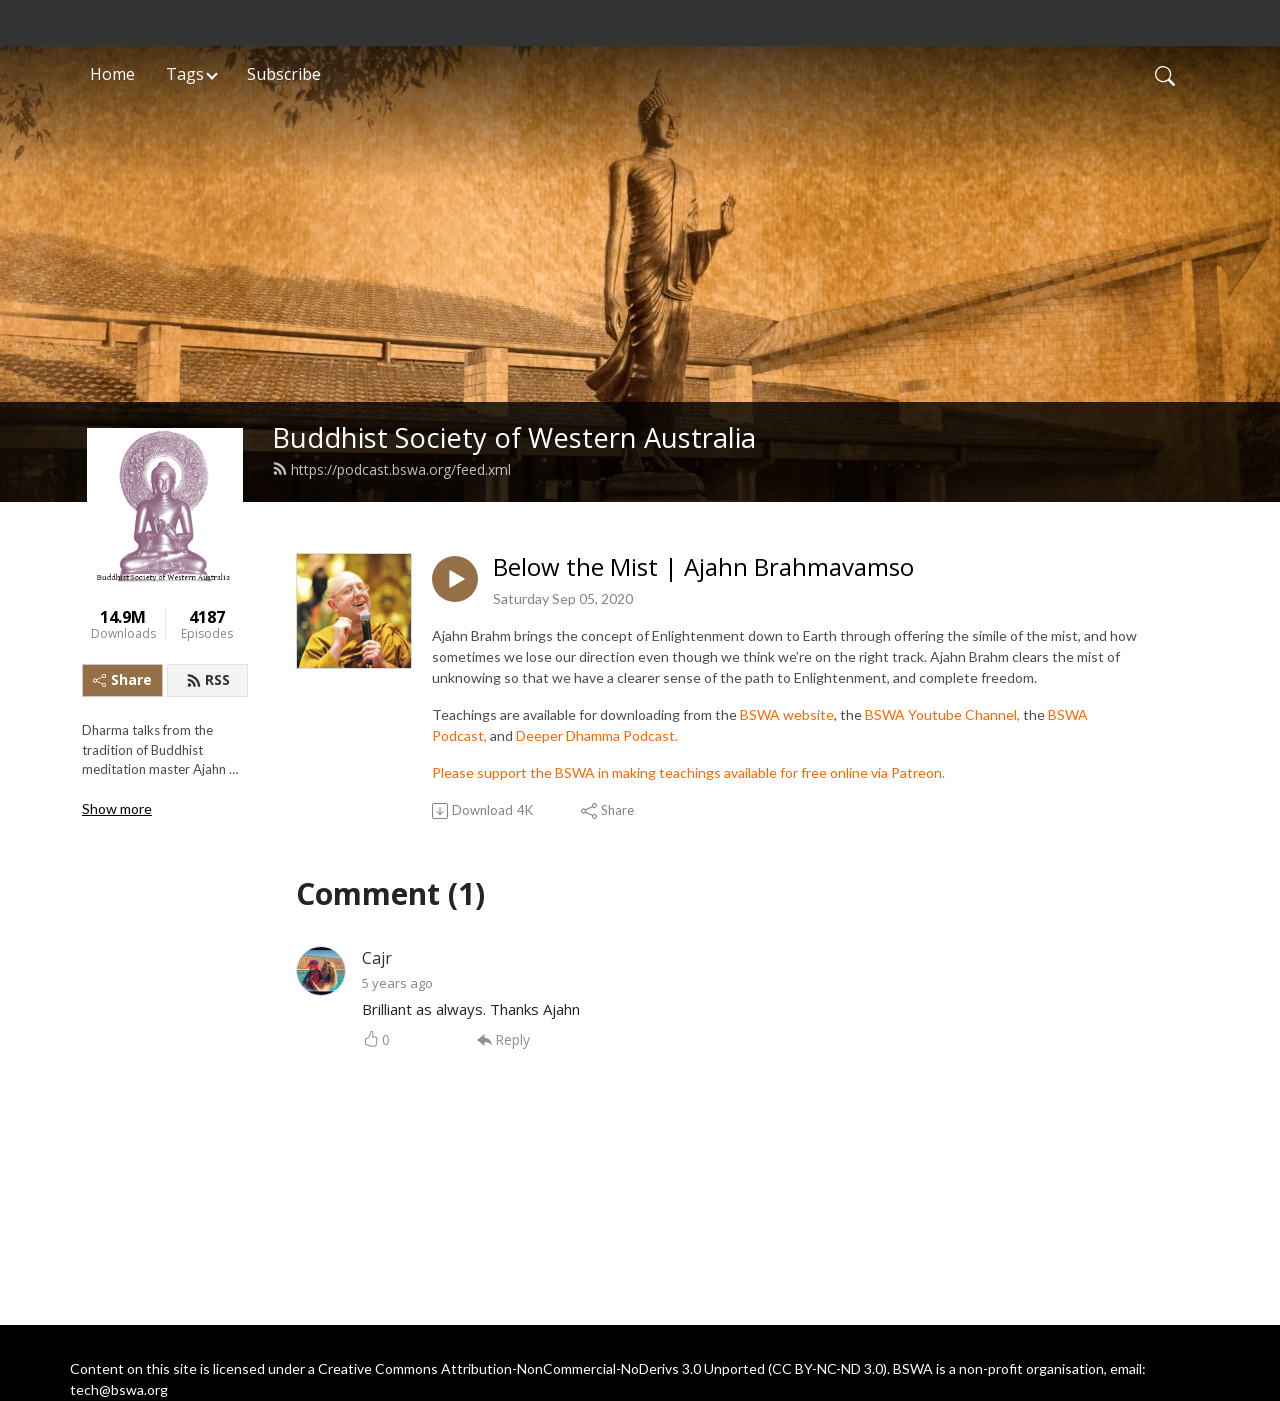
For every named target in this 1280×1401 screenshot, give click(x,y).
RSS (208, 679)
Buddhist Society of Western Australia (514, 437)
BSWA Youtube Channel (941, 714)
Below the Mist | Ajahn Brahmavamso (703, 567)
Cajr (377, 958)
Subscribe (284, 74)
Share (122, 679)
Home (112, 74)
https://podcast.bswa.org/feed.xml (391, 469)
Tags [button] (185, 74)
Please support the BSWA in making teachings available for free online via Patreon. (688, 772)
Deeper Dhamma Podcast (595, 735)
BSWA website (787, 714)
